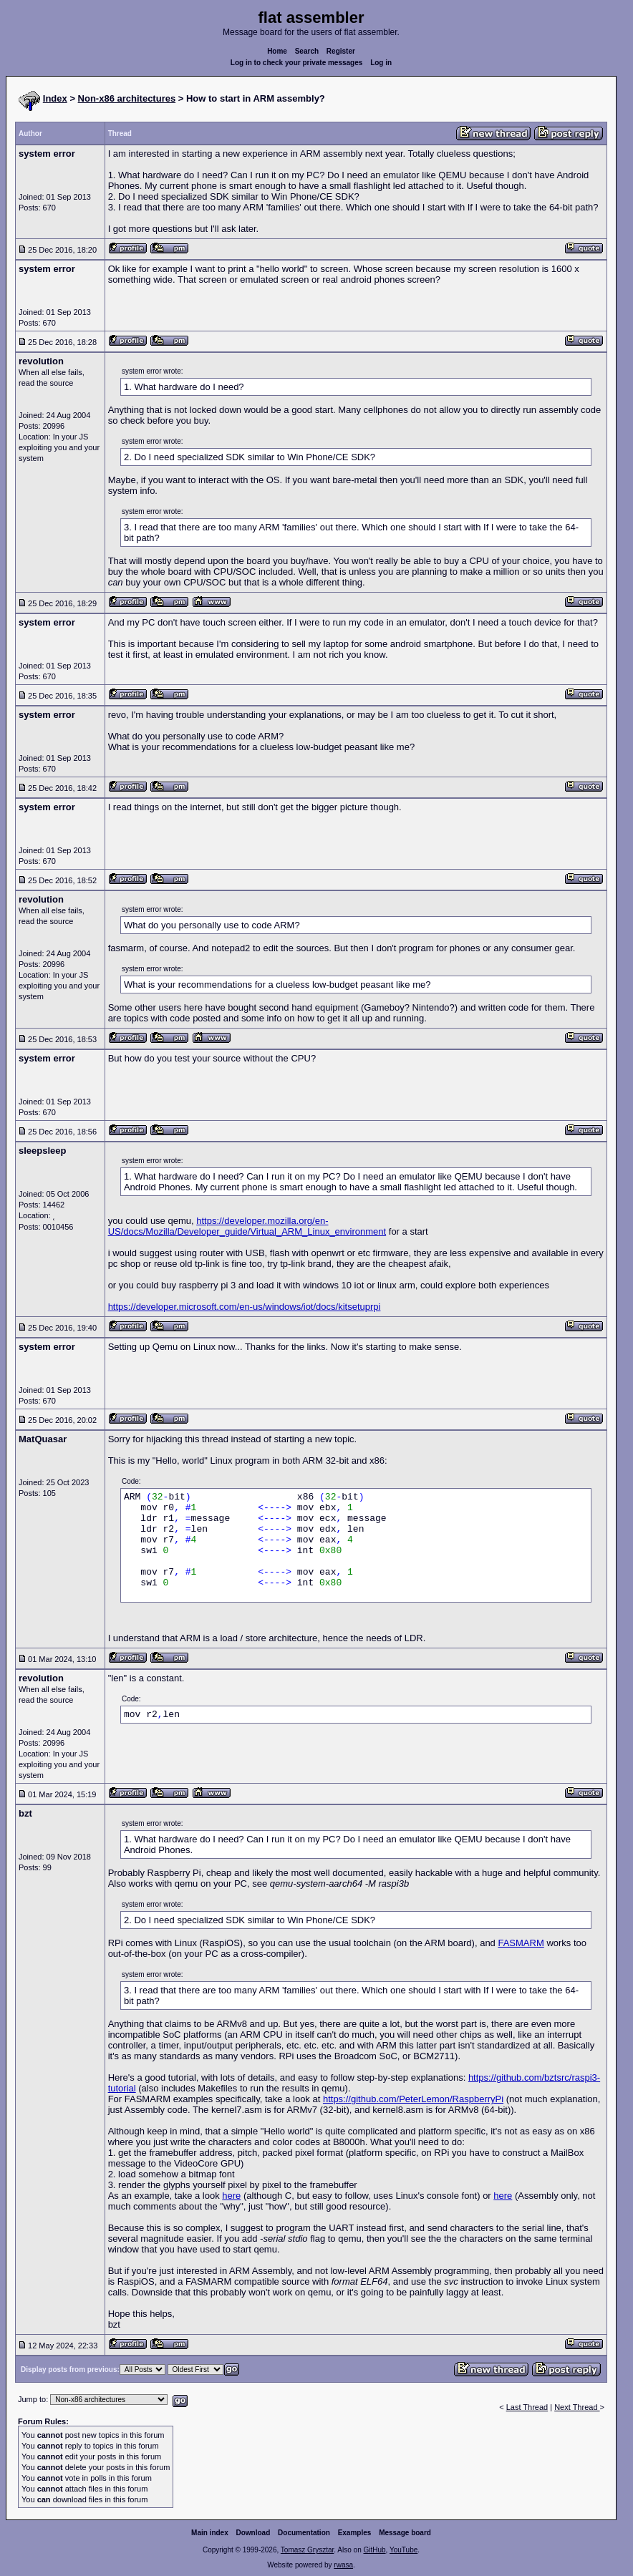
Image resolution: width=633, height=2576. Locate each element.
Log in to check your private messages (297, 63)
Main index (209, 2533)
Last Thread (527, 2407)
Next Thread (576, 2407)
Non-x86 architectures (127, 98)
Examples (355, 2533)
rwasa (343, 2565)
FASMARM (520, 1943)
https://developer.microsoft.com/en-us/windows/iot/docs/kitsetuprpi (244, 1306)
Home (277, 51)
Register (341, 51)
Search (307, 51)
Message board (405, 2533)
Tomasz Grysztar (307, 2550)
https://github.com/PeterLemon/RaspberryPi (413, 2099)
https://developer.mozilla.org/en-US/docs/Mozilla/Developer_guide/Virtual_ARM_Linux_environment (247, 1226)
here (231, 2195)
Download (253, 2533)
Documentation (304, 2533)
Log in (381, 63)
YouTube (403, 2550)
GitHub (374, 2550)
